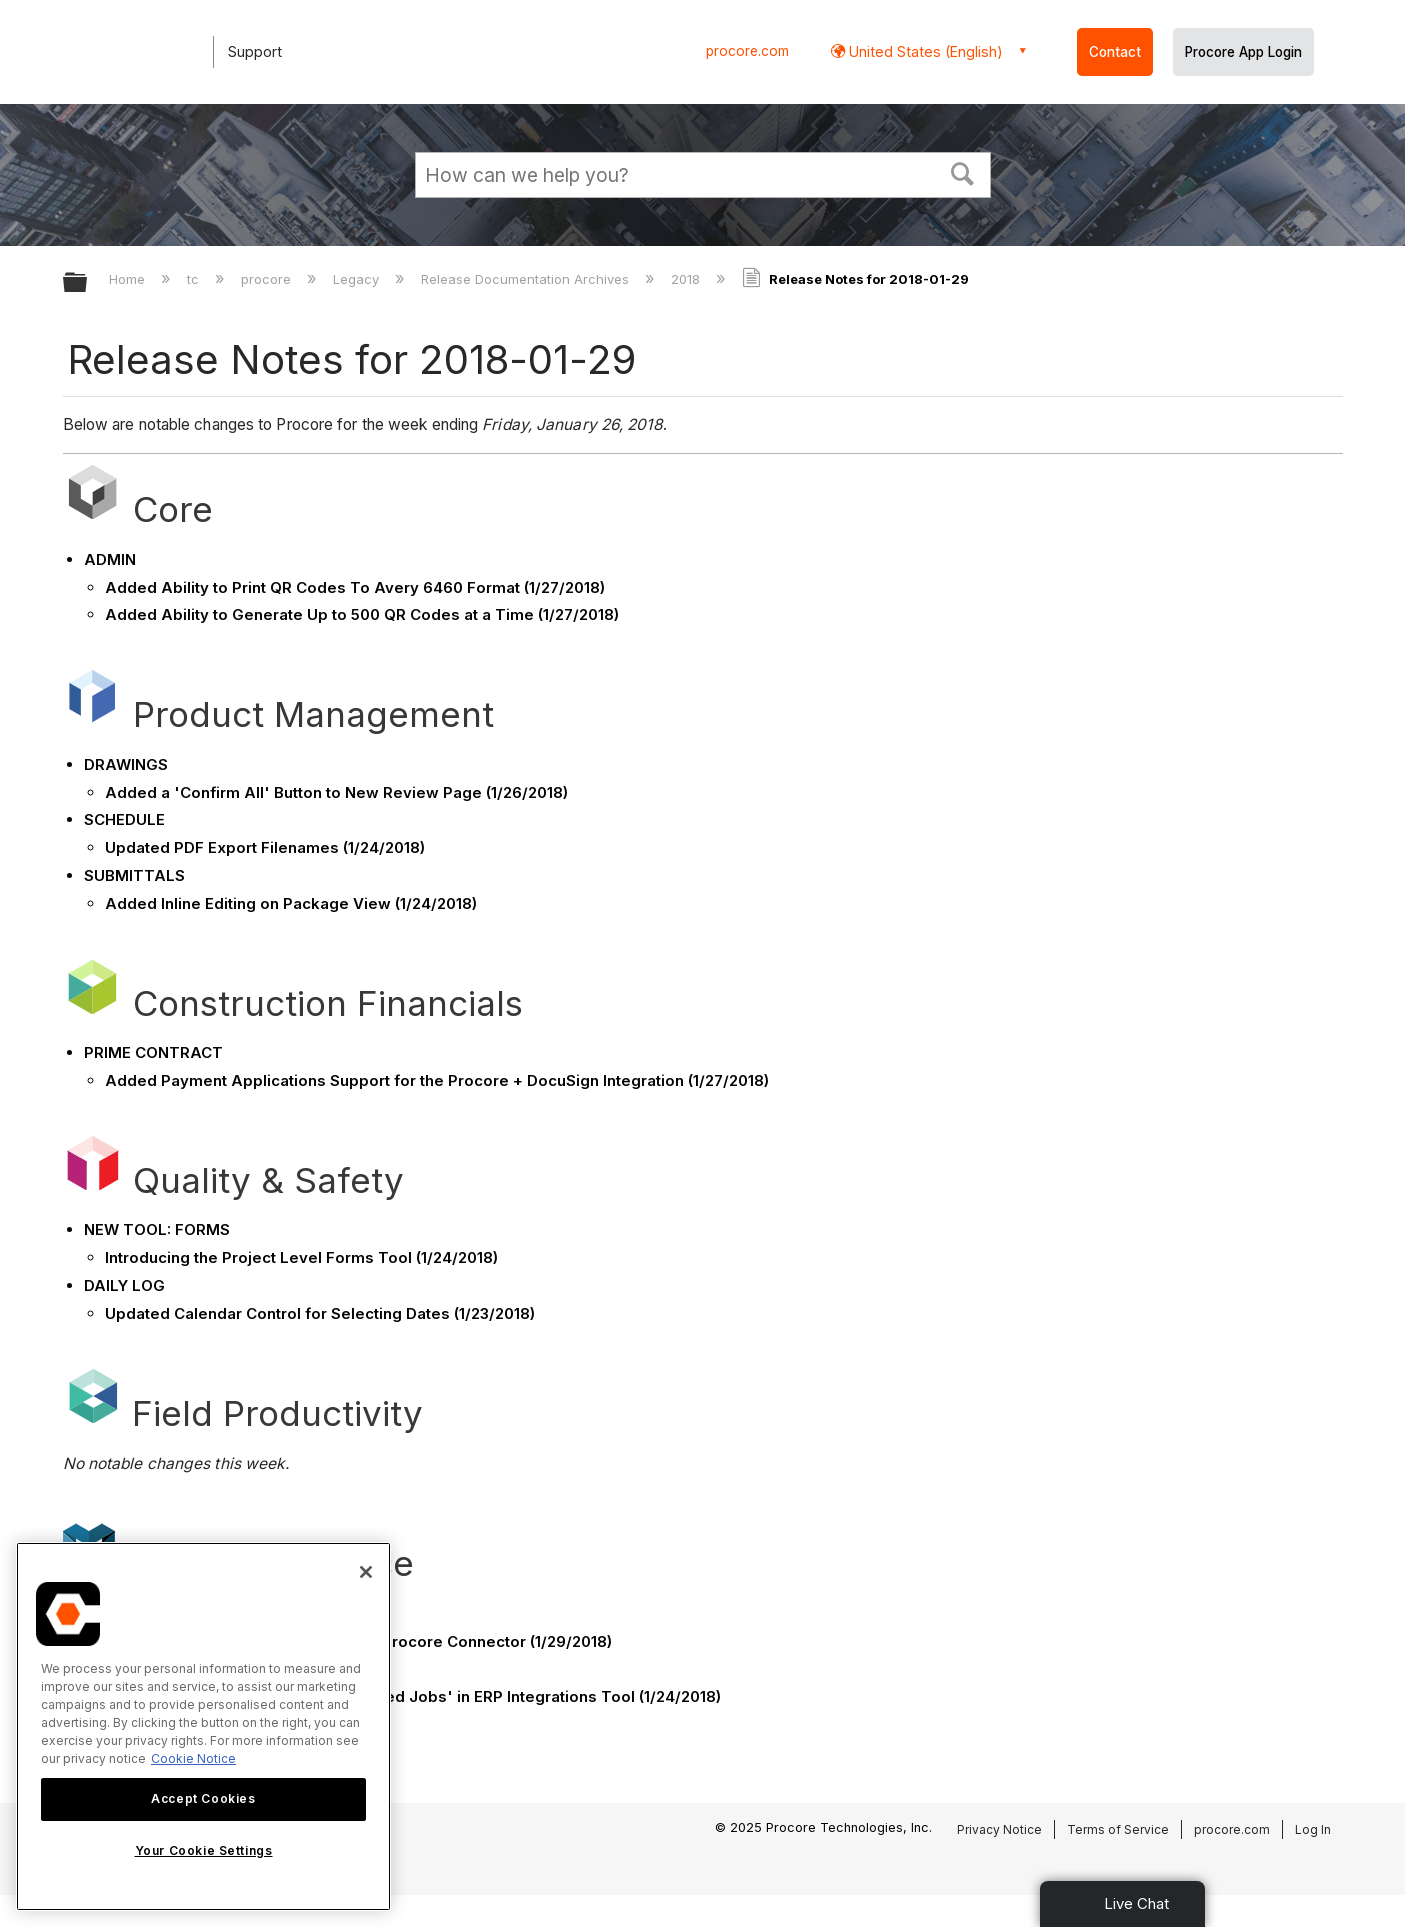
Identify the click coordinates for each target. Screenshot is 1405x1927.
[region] (203, 1726)
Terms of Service (1118, 1829)
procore (268, 279)
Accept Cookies (203, 1798)
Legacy (358, 279)
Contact (1115, 52)
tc (195, 279)
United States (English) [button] (924, 51)
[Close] (366, 1572)
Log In (1313, 1829)
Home (129, 279)
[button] (962, 172)
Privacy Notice (999, 1829)
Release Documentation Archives (527, 279)
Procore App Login (1243, 52)
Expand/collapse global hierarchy (88, 283)
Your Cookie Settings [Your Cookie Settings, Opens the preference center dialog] (204, 1850)
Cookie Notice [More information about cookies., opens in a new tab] (193, 1758)
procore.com (747, 51)
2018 (687, 279)
